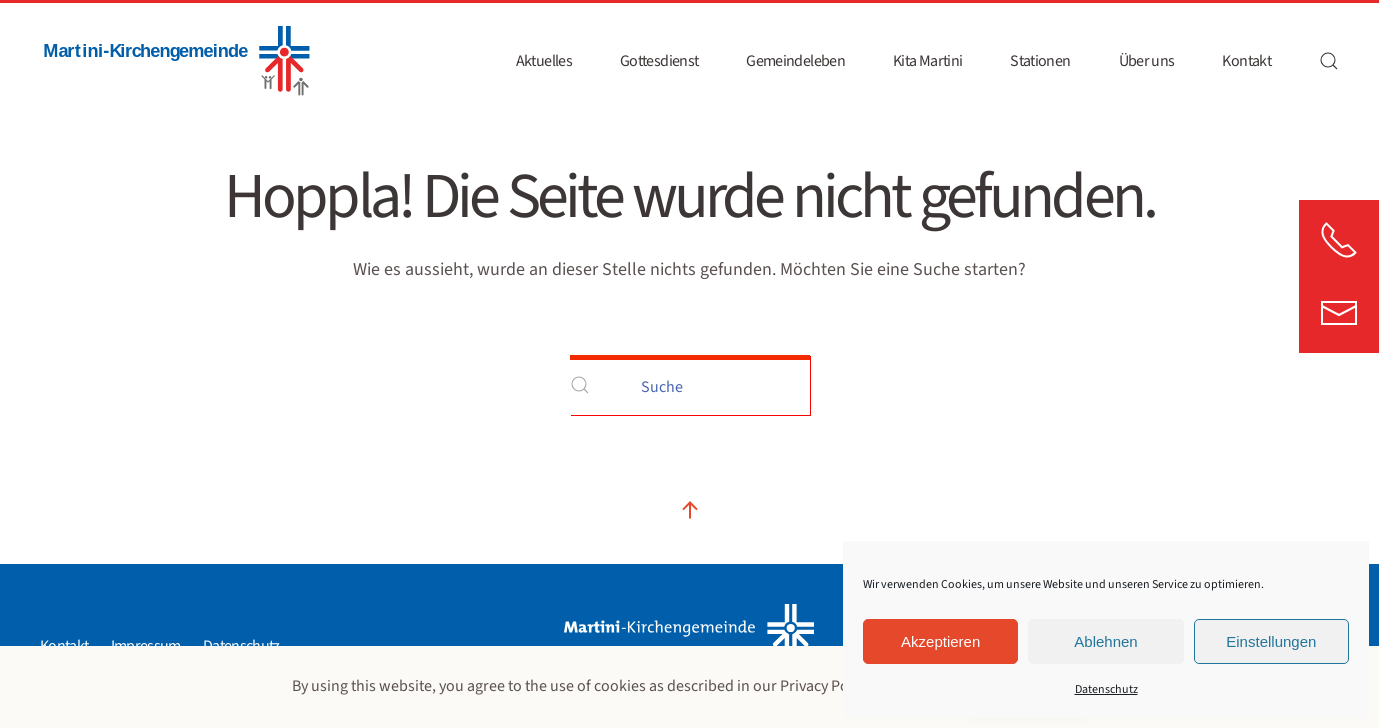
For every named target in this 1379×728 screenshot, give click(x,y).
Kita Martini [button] (927, 61)
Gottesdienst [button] (659, 61)
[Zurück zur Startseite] (175, 61)
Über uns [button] (1147, 61)
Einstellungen (1271, 641)
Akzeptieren (940, 641)
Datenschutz (1106, 689)
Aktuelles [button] (544, 61)
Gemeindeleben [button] (795, 61)
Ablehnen (1105, 641)
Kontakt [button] (1246, 61)
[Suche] (690, 385)
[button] (1329, 61)
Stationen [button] (1040, 61)
